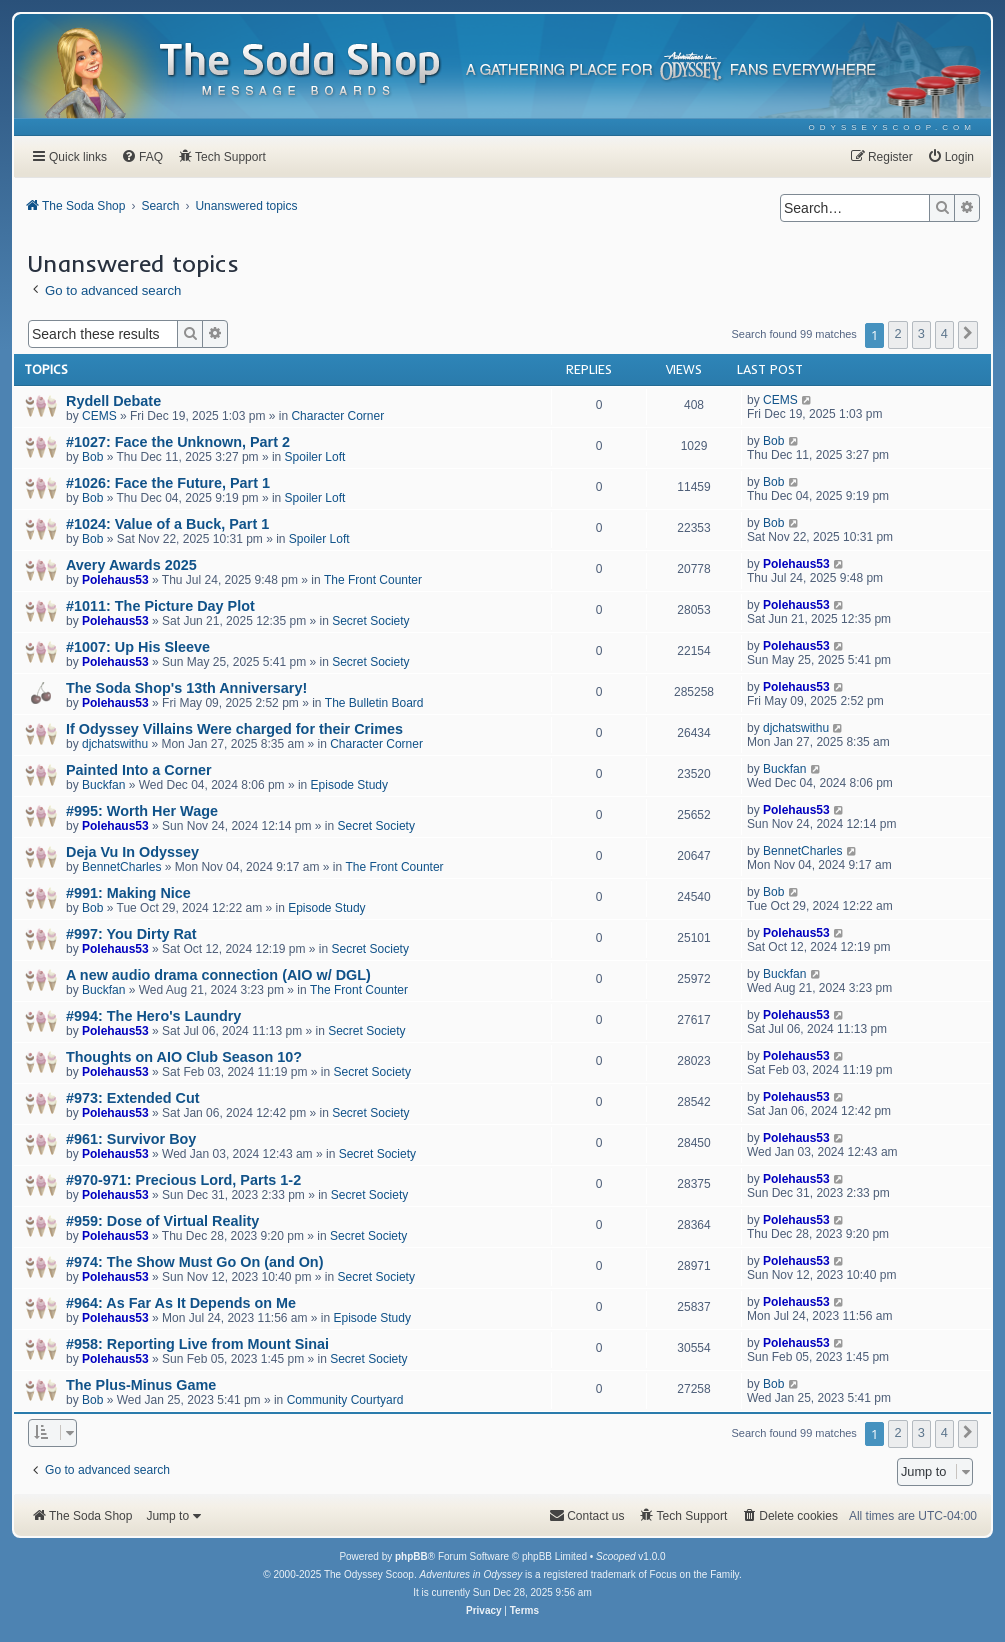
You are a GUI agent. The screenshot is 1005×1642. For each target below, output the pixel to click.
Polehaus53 (115, 580)
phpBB (411, 1556)
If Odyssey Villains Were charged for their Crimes (234, 729)
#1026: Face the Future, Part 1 (168, 483)
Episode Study (349, 785)
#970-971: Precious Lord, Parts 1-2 (183, 1180)
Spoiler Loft (315, 457)
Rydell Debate (113, 401)
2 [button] (897, 333)
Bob (92, 457)
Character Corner (337, 416)
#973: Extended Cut (133, 1098)
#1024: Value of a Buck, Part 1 (167, 524)
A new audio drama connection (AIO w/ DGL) (218, 975)
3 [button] (921, 333)
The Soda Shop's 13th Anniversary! (186, 688)
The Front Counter (373, 580)
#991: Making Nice (128, 893)
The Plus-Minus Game (141, 1385)
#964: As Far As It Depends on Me (181, 1303)
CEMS (99, 416)
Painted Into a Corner (139, 770)
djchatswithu (115, 744)
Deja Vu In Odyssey (132, 852)
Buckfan (103, 785)
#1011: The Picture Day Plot (160, 606)
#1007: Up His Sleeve (138, 647)
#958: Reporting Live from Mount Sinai (197, 1344)
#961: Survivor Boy (131, 1139)
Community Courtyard (345, 1400)
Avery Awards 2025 (131, 565)
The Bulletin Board (374, 703)
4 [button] (944, 333)
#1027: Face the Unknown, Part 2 (178, 442)
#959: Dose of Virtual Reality (162, 1221)
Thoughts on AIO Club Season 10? (184, 1057)
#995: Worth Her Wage (142, 811)
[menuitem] (892, 127)
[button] (968, 335)
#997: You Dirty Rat (131, 934)
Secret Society (370, 621)
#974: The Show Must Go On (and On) (194, 1262)
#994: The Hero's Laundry (153, 1016)
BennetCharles (121, 867)
